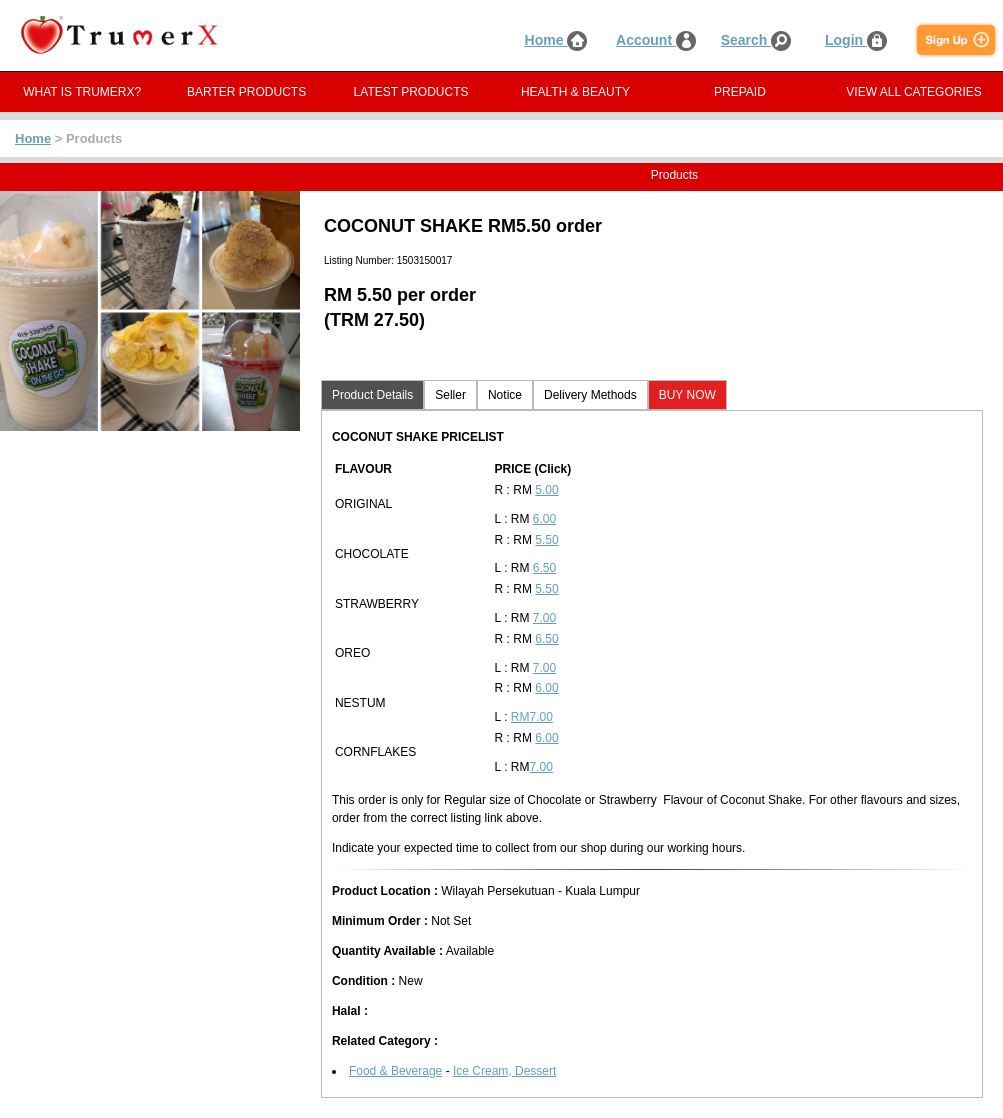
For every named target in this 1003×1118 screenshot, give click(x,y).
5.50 (546, 540)
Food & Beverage (395, 1071)
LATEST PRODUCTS (411, 92)
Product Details (372, 395)
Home (556, 40)
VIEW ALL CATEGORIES (913, 92)
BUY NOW (687, 395)
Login (856, 40)
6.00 (544, 519)
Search (756, 40)
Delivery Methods (590, 395)
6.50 (544, 568)
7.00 (544, 618)
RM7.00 (532, 717)
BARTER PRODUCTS (246, 92)
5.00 (546, 490)
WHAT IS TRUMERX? (82, 92)
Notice (505, 395)
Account (656, 40)
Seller (450, 395)
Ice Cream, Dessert (504, 1071)
